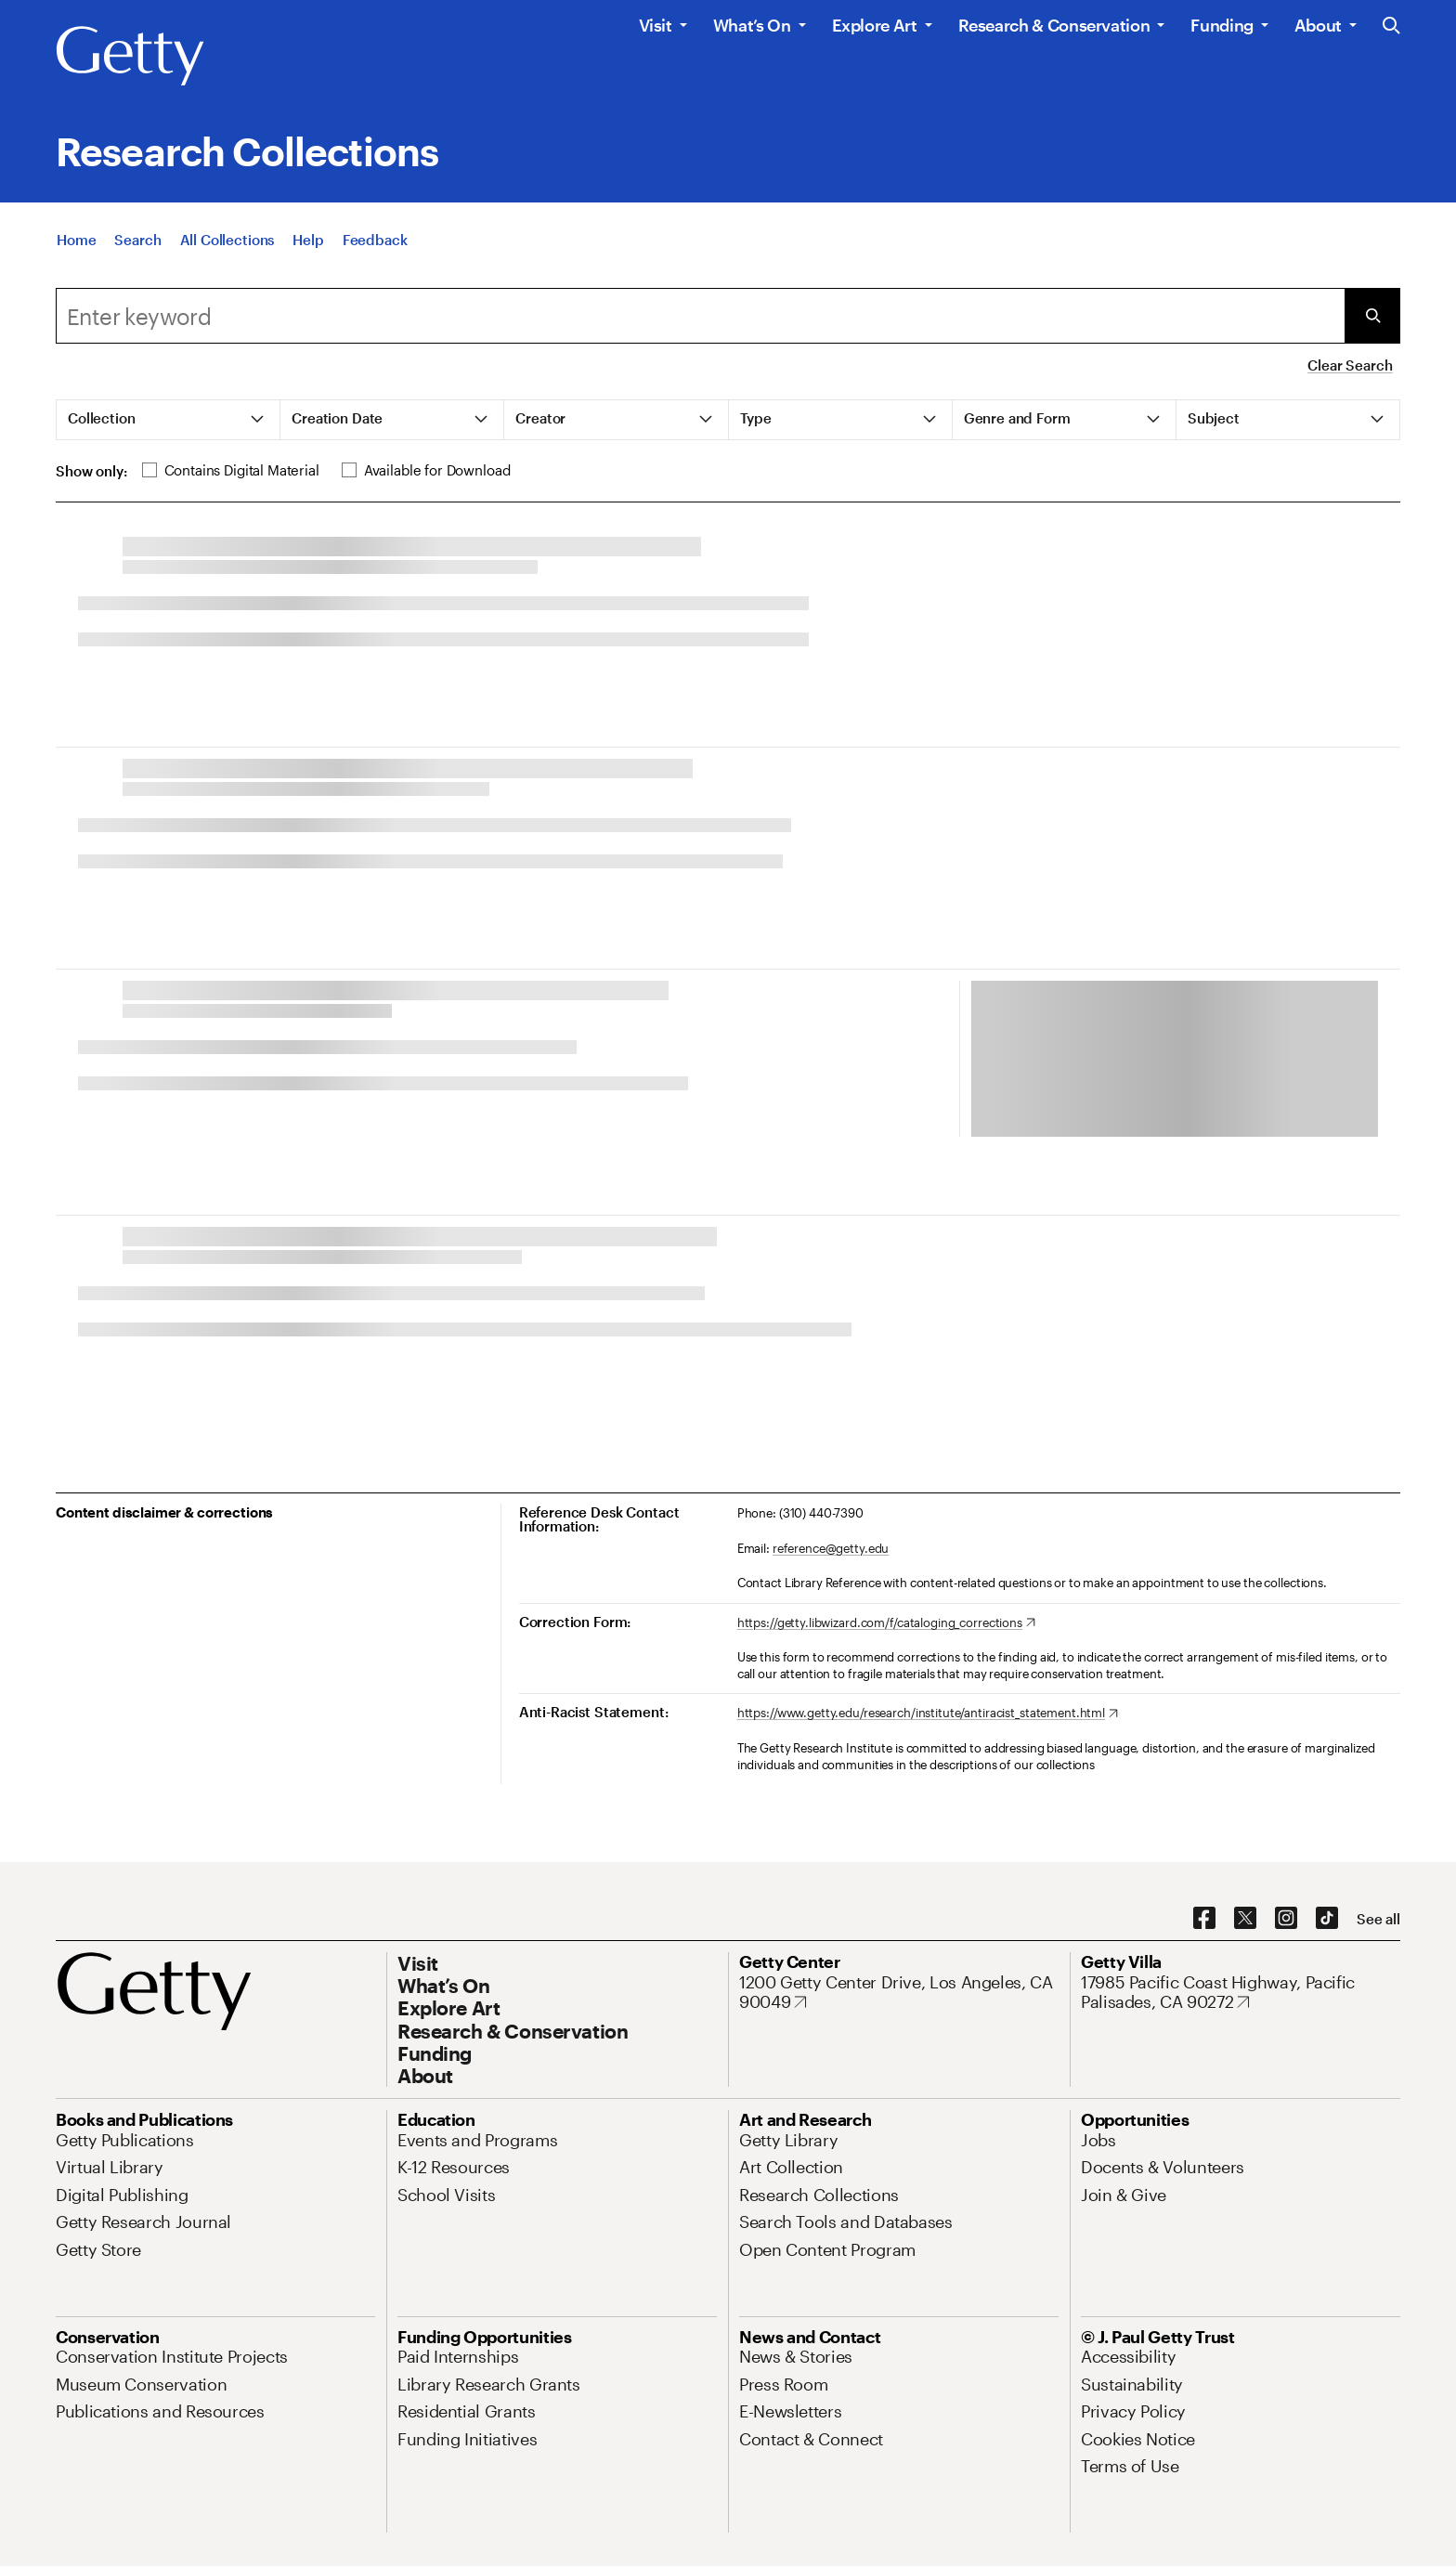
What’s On (752, 25)
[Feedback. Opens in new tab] (375, 257)
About (1318, 25)
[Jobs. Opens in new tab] (1098, 2140)
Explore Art (874, 25)
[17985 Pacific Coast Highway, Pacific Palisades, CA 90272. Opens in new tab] (1240, 1993)
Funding (1221, 25)
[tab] (168, 419)
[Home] (76, 257)
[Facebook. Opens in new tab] (1204, 1919)
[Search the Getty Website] (1391, 26)
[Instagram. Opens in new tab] (1286, 1919)
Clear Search (1349, 365)
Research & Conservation (1054, 25)
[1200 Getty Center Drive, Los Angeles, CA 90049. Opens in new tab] (899, 1993)
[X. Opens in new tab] (1245, 1919)
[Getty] (130, 56)
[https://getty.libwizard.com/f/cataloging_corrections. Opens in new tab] (886, 1623)
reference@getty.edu (831, 1548)
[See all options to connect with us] (1378, 1919)
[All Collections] (227, 257)
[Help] (307, 257)
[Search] (137, 257)
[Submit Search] (1372, 316)
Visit (655, 25)
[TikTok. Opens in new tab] (1327, 1919)
